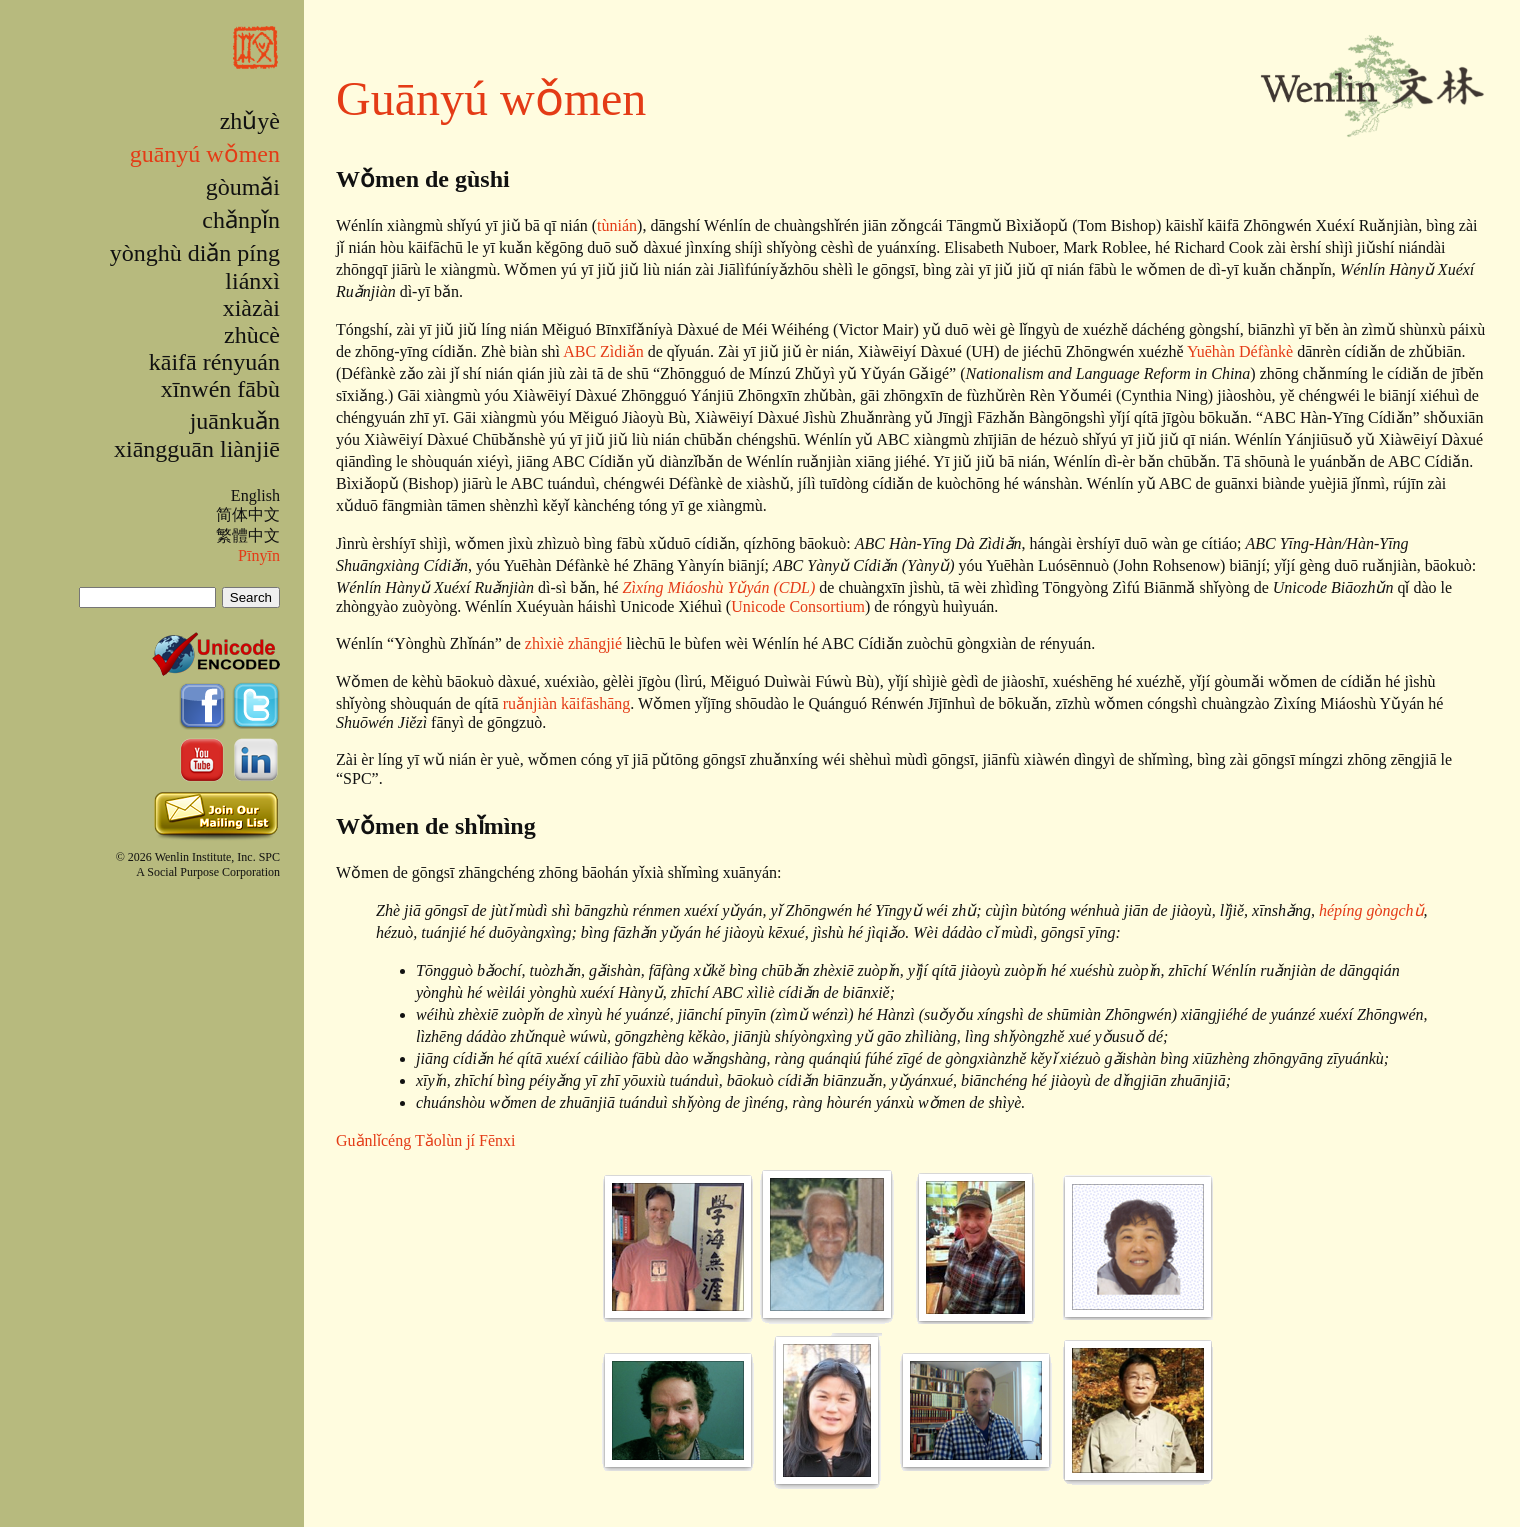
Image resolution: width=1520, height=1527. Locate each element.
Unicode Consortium (798, 606)
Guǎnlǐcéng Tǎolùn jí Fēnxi (425, 1140)
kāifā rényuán (214, 362)
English (255, 495)
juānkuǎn (235, 421)
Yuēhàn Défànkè (1240, 351)
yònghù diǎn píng (195, 253)
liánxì (252, 281)
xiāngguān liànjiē (197, 449)
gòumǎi (243, 187)
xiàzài (251, 308)
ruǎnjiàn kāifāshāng (567, 703)
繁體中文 (248, 535)
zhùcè (252, 335)
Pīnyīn (259, 555)
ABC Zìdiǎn (603, 351)
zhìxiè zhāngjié (573, 643)
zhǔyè (250, 121)
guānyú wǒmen (205, 154)
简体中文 (248, 514)
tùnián (617, 225)
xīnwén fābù (220, 389)
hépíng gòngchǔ (1371, 910)
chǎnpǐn (241, 220)
